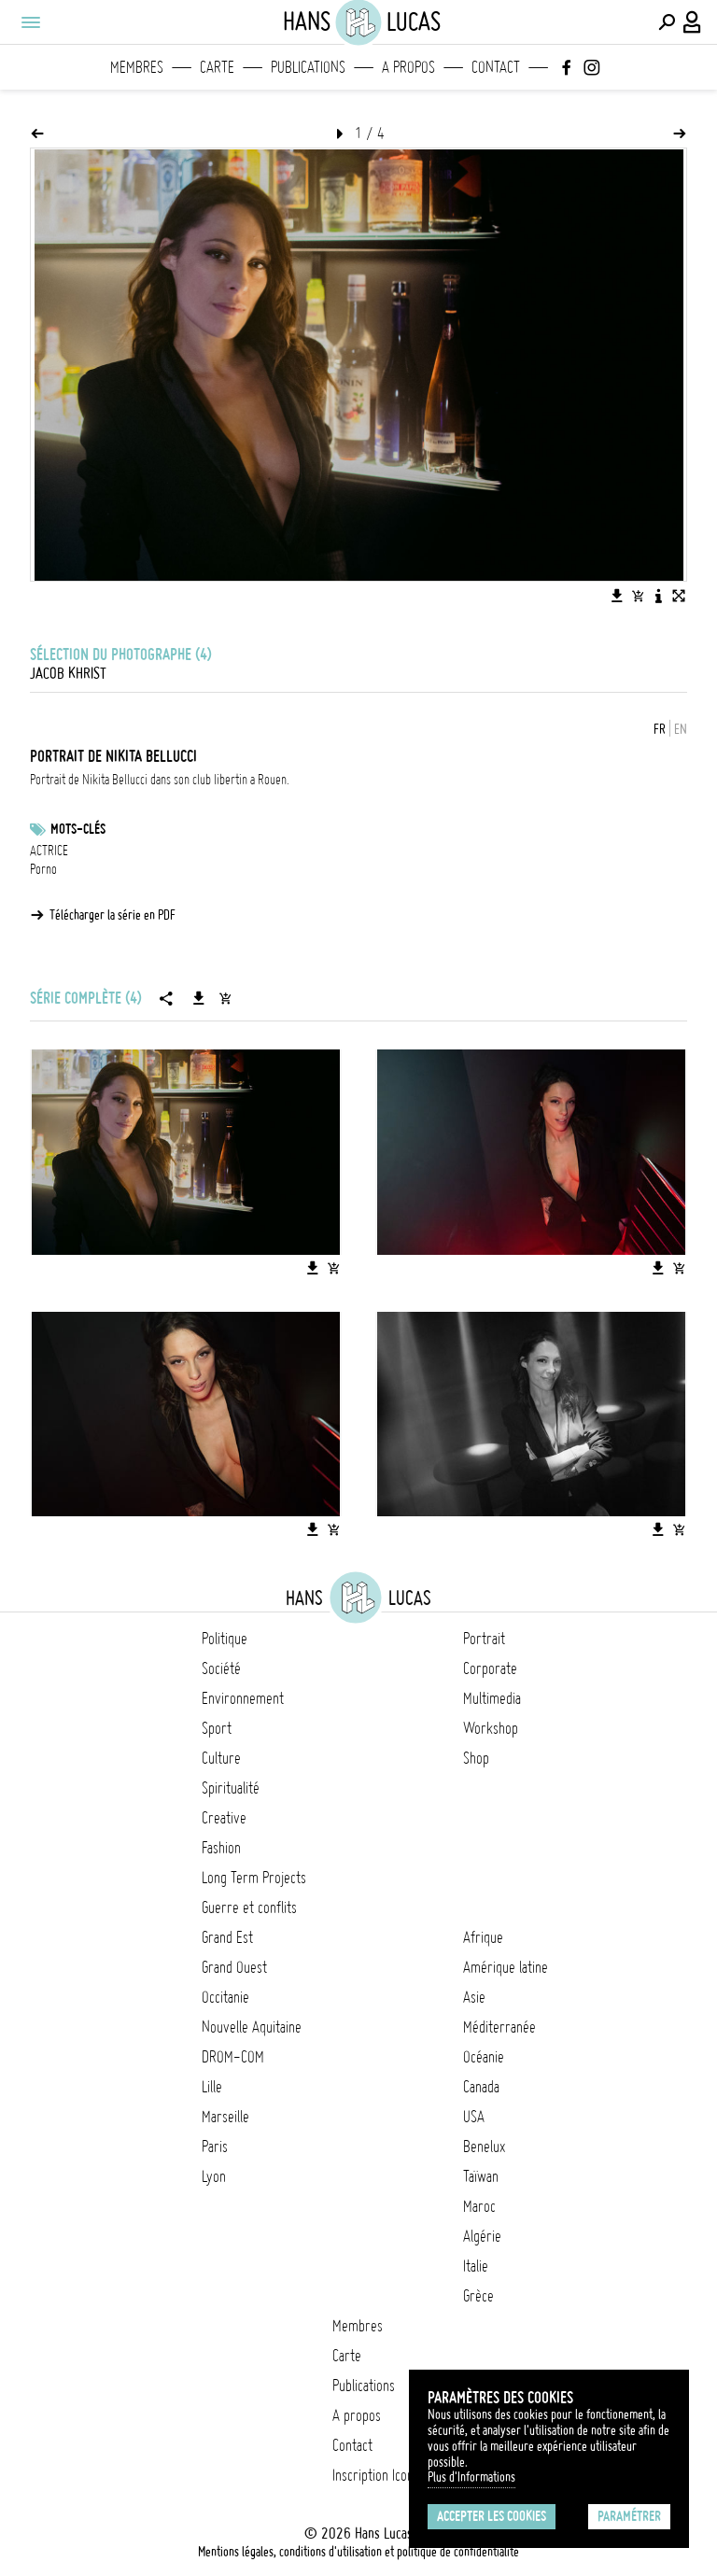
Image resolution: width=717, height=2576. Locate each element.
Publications (308, 67)
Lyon (214, 2176)
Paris (215, 2146)
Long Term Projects (254, 1877)
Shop (476, 1758)
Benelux (484, 2146)
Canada (481, 2086)
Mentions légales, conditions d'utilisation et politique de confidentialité (358, 2551)
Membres (136, 67)
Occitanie (225, 1997)
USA (474, 2116)
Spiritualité (231, 1788)
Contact (495, 67)
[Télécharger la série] (198, 998)
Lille (212, 2086)
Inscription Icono (376, 2475)
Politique (224, 1638)
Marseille (225, 2116)
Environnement (243, 1698)
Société (221, 1668)
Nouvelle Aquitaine (252, 2027)
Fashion (221, 1847)
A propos (408, 67)
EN (680, 729)
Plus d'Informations (471, 2477)
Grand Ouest (234, 1967)
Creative (224, 1818)
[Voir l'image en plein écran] (678, 595)
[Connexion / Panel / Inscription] (693, 22)
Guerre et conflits (249, 1907)
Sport (217, 1728)
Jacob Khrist (68, 673)
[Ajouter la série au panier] (225, 998)
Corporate (490, 1668)
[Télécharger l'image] (617, 595)
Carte (217, 67)
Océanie (483, 2057)
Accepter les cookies (491, 2516)
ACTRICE (49, 850)
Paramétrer (629, 2516)
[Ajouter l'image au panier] (637, 595)
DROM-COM (233, 2057)
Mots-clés (77, 829)
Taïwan (481, 2176)
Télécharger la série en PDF (112, 915)
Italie (475, 2266)
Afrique (483, 1937)
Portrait (484, 1638)
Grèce (478, 2296)
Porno (43, 869)
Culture (221, 1758)
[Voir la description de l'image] (658, 595)
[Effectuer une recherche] (667, 22)
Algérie (482, 2236)
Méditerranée (499, 2027)
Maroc (479, 2206)
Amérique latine (505, 1967)
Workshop (490, 1728)
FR (660, 729)
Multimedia (492, 1698)
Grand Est (227, 1937)
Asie (474, 1997)
